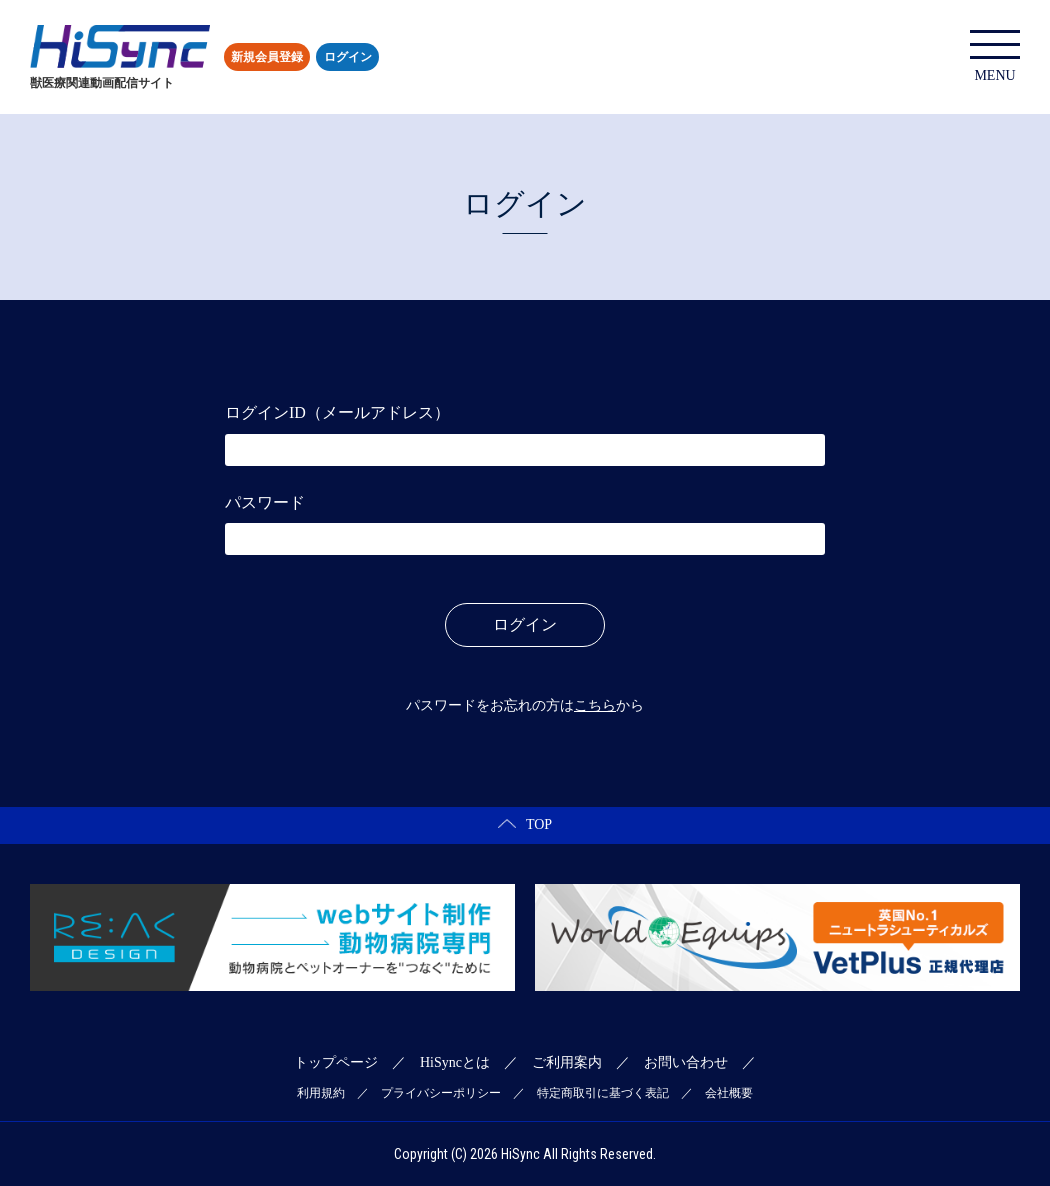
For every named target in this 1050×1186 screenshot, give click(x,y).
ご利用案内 (567, 1062)
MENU (995, 56)
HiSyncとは (455, 1062)
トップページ (336, 1062)
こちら (595, 705)
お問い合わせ (686, 1062)
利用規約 (321, 1093)
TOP (525, 824)
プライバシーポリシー (441, 1093)
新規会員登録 (267, 57)
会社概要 (729, 1093)
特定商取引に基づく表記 (603, 1093)
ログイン (348, 57)
